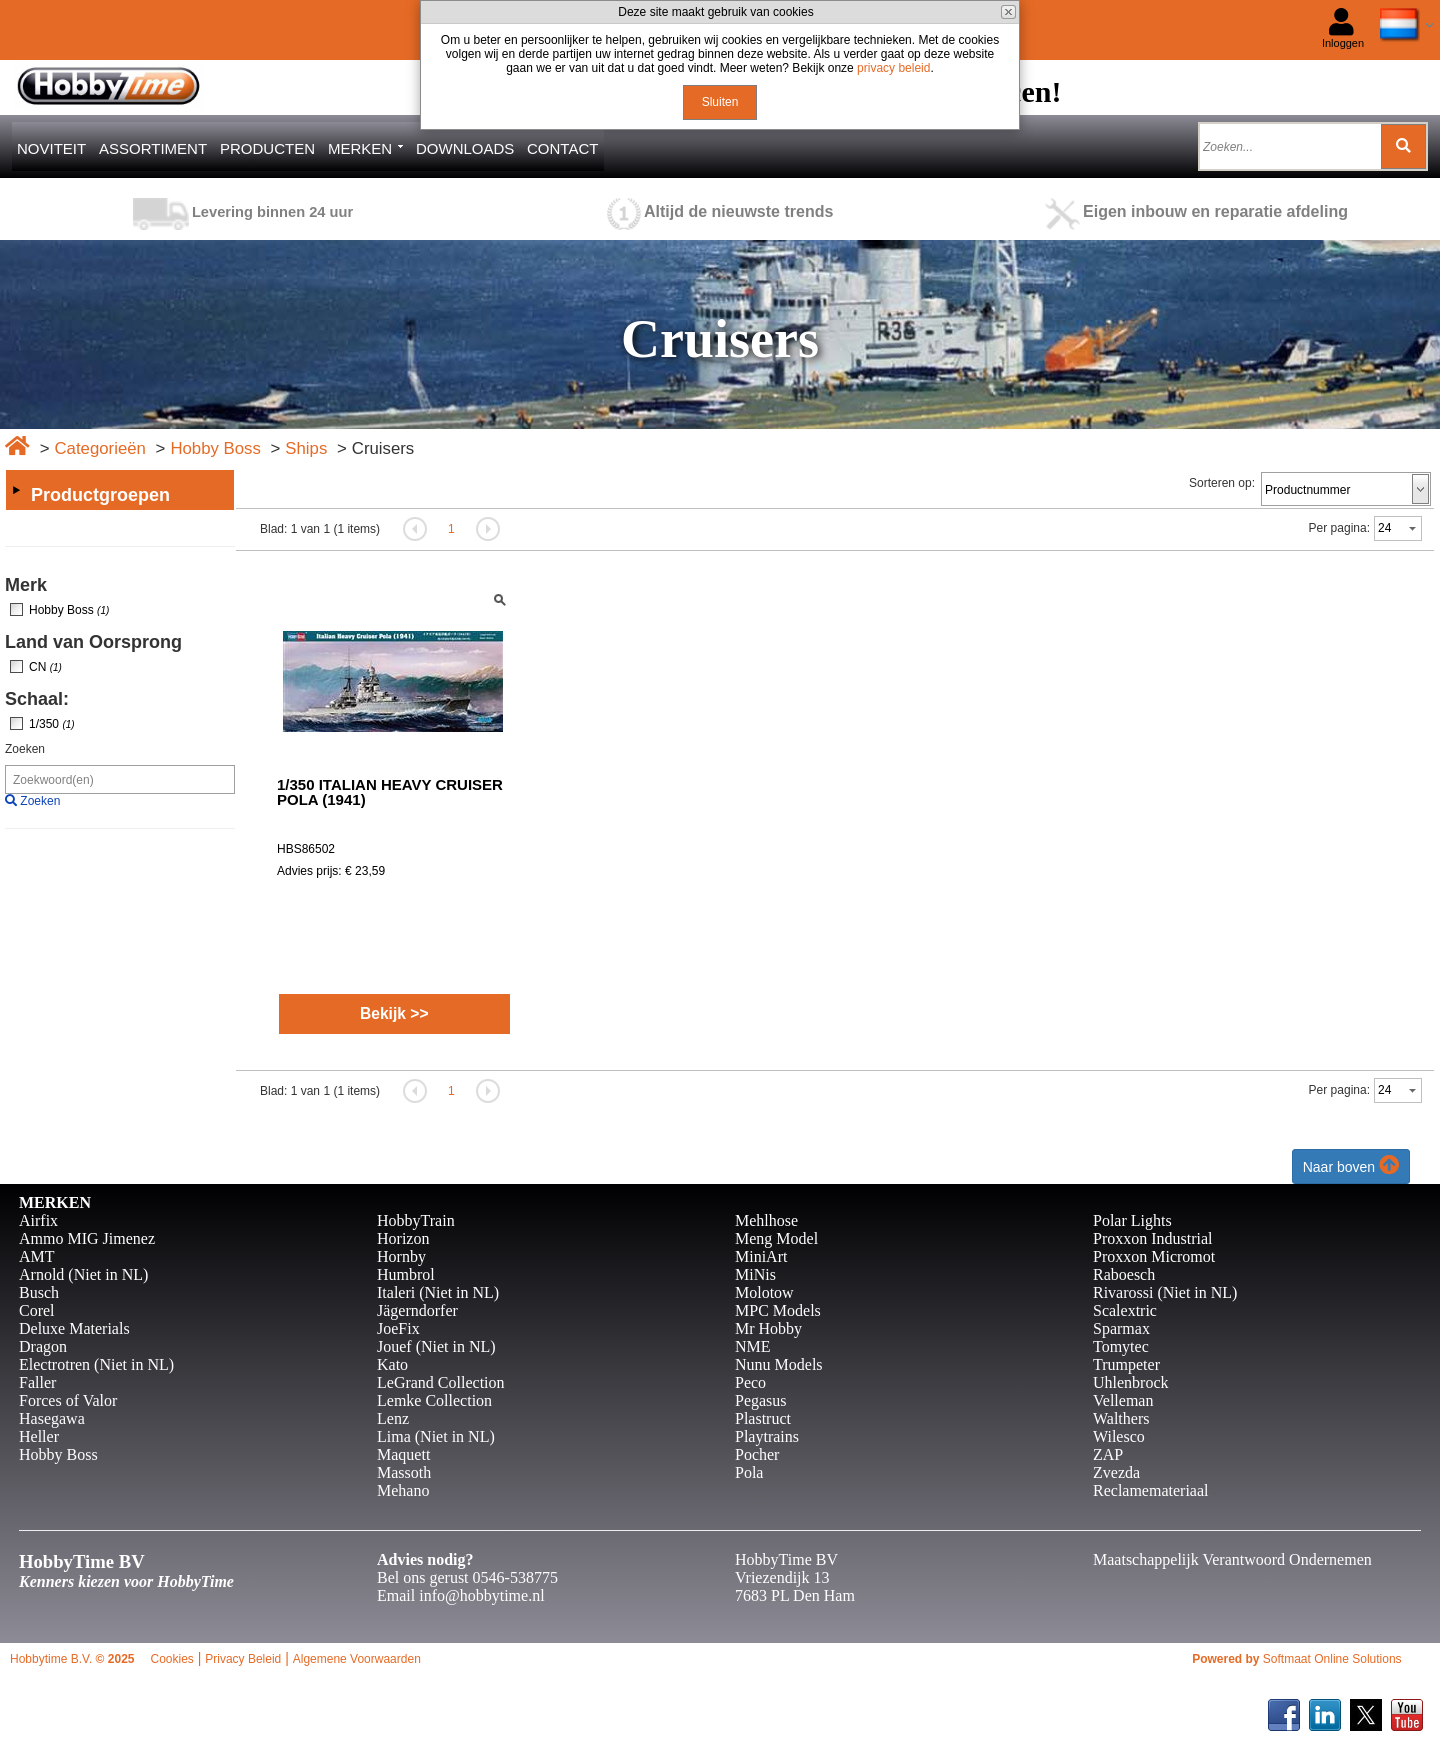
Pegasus (761, 1400)
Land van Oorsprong (93, 642)
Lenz (393, 1418)
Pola (749, 1472)
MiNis (755, 1274)
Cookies (171, 1659)
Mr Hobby (768, 1328)
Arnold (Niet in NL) (83, 1274)
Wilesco (1119, 1436)
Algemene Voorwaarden (357, 1659)
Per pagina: (1339, 528)
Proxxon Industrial (1153, 1238)
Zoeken (25, 749)
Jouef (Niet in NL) (436, 1346)
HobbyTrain (416, 1220)
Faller (37, 1382)
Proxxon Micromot (1154, 1256)
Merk (26, 585)
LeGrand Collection (441, 1382)
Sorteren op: (1222, 483)
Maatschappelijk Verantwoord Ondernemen (1232, 1559)
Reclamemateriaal (1150, 1490)
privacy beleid (893, 68)
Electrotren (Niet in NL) (96, 1364)
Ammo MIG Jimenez (87, 1238)
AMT (37, 1256)
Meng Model (776, 1238)
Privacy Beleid (243, 1659)
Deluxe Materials (74, 1328)
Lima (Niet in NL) (436, 1436)
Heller (39, 1436)
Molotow (764, 1292)
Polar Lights (1132, 1220)
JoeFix (398, 1328)
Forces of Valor (68, 1400)
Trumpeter (1126, 1364)
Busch (39, 1292)
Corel (37, 1310)
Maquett (403, 1454)
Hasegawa (52, 1418)
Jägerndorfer (417, 1310)
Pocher (757, 1454)
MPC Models (778, 1310)
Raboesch (1124, 1274)
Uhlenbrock (1131, 1382)
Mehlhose (766, 1220)
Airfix (38, 1220)
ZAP (1108, 1454)
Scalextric (1125, 1310)
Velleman (1123, 1400)
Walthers (1121, 1418)
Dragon (43, 1346)
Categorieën (99, 448)
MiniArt (761, 1256)
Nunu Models (779, 1364)
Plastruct (763, 1418)
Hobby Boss (215, 448)
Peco (750, 1382)
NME (753, 1346)
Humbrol (406, 1274)
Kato (392, 1364)
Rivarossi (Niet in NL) (1165, 1292)
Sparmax (1121, 1328)
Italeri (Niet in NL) (438, 1292)
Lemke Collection (434, 1400)
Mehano (403, 1490)
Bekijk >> (394, 1013)
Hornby (401, 1256)
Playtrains (767, 1436)
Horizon (403, 1238)
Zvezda (1116, 1472)
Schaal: (37, 699)
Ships (306, 448)
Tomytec (1121, 1346)
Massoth (404, 1472)
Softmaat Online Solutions (1332, 1659)
